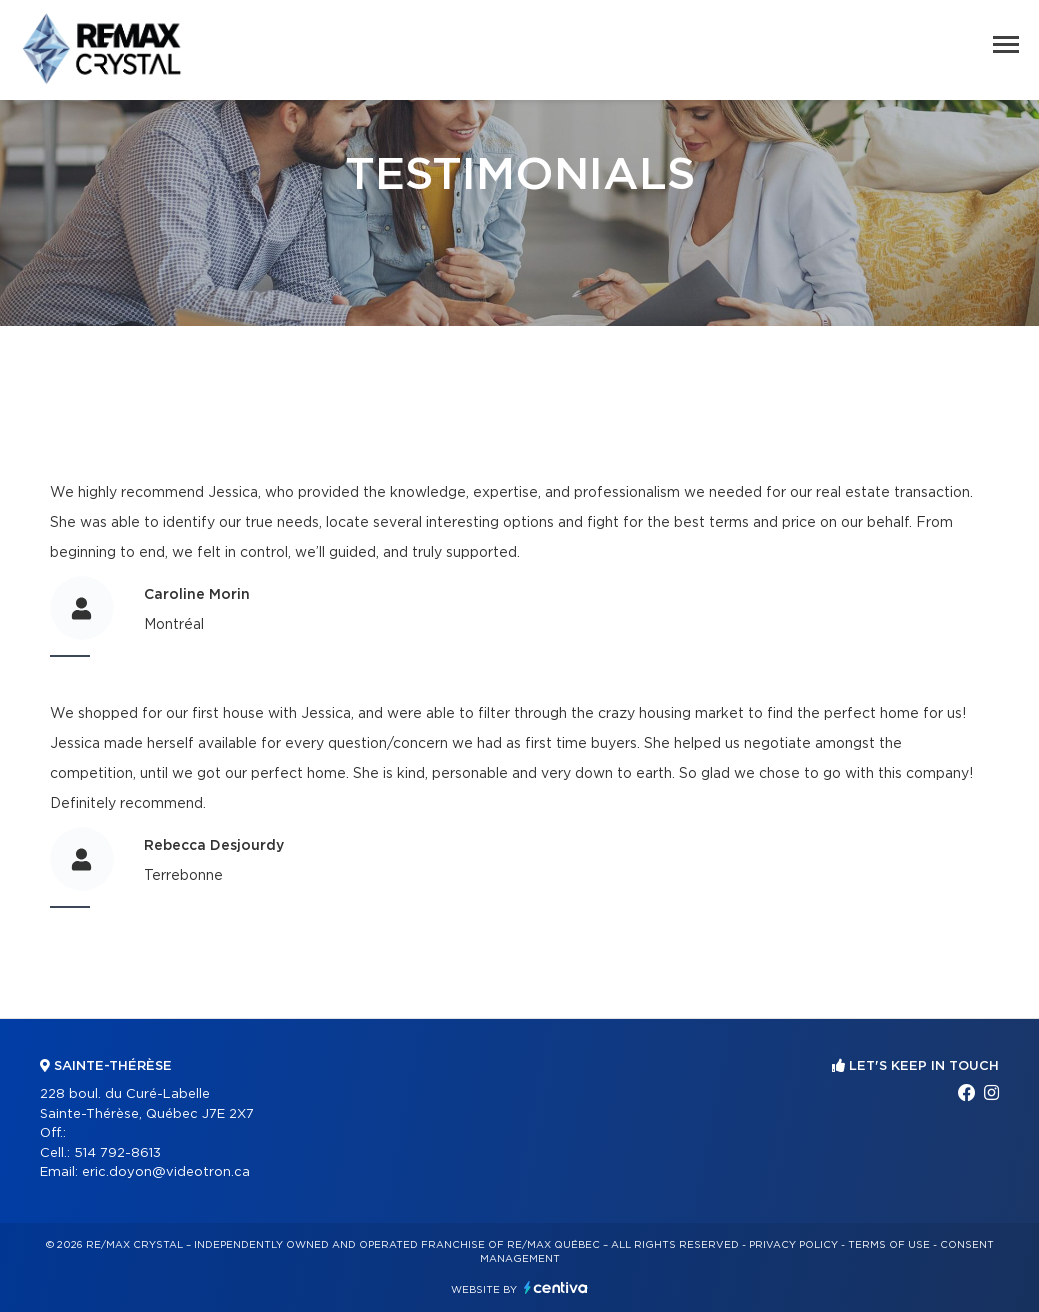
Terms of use (889, 1245)
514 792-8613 (117, 1153)
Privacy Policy (793, 1245)
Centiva (556, 1287)
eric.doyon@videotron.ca (166, 1172)
